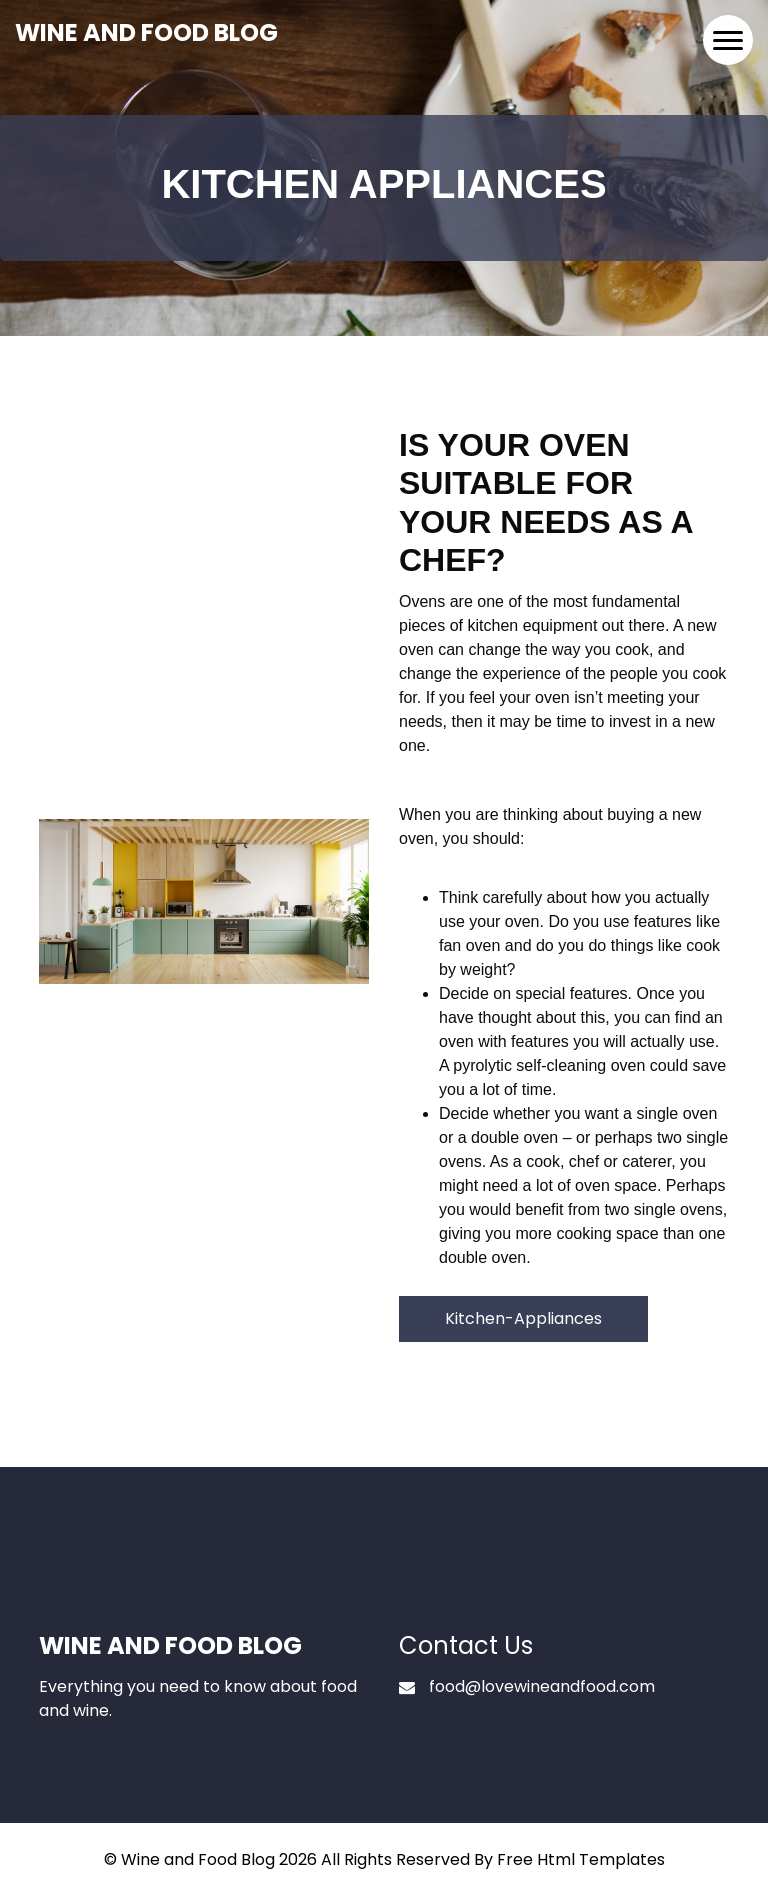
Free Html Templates (581, 1859)
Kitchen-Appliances (523, 1318)
